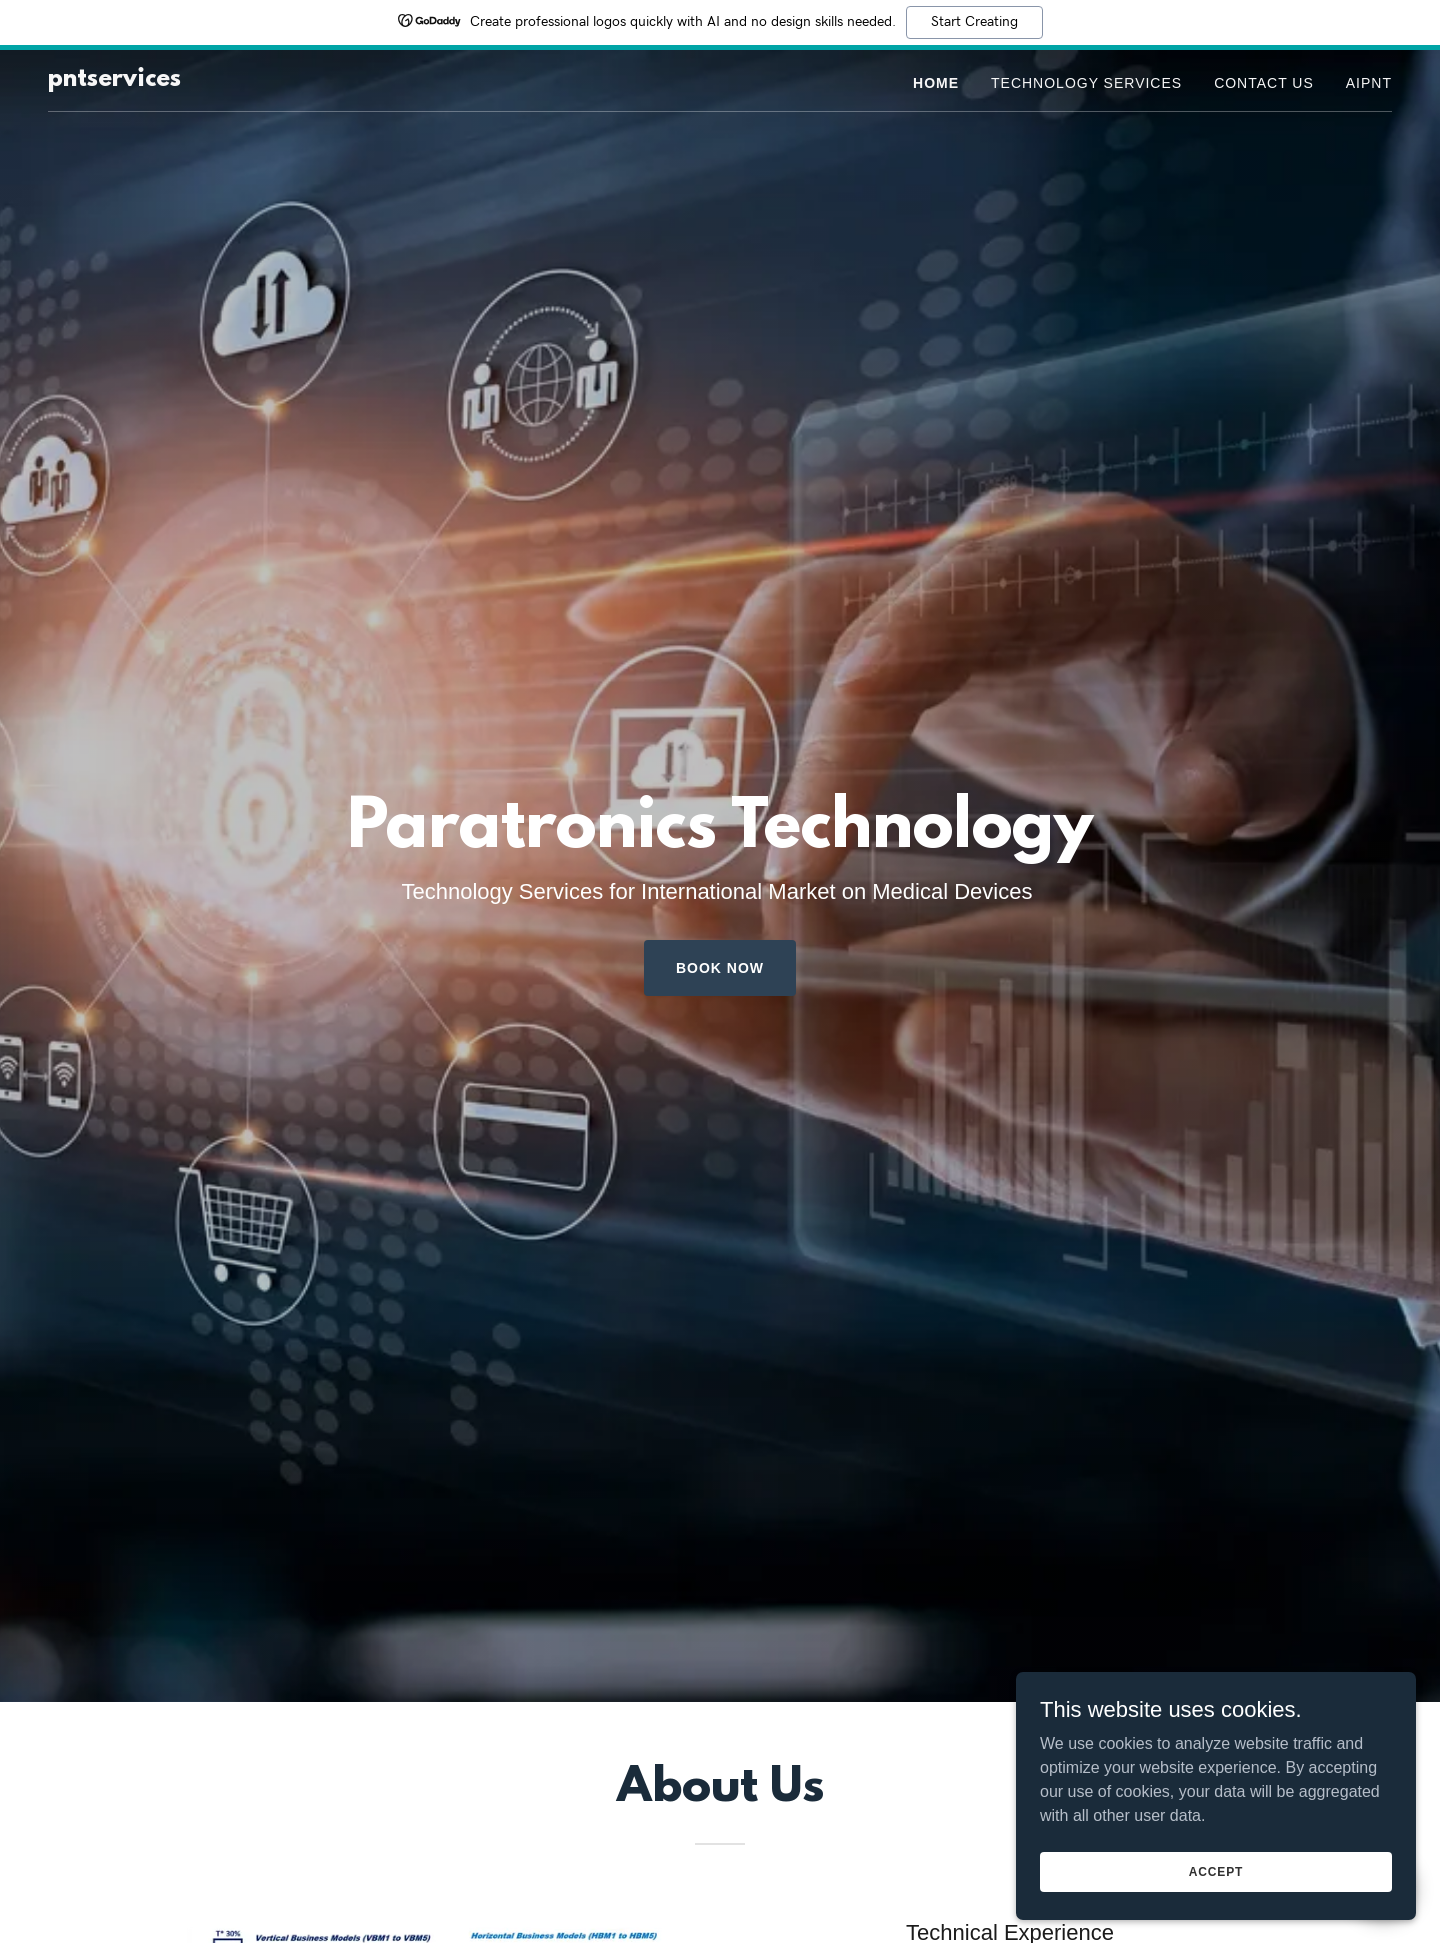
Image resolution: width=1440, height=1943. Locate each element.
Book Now (720, 968)
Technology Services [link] (1086, 83)
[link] (114, 80)
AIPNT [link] (1369, 83)
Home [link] (936, 83)
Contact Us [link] (1264, 83)
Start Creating (974, 22)
